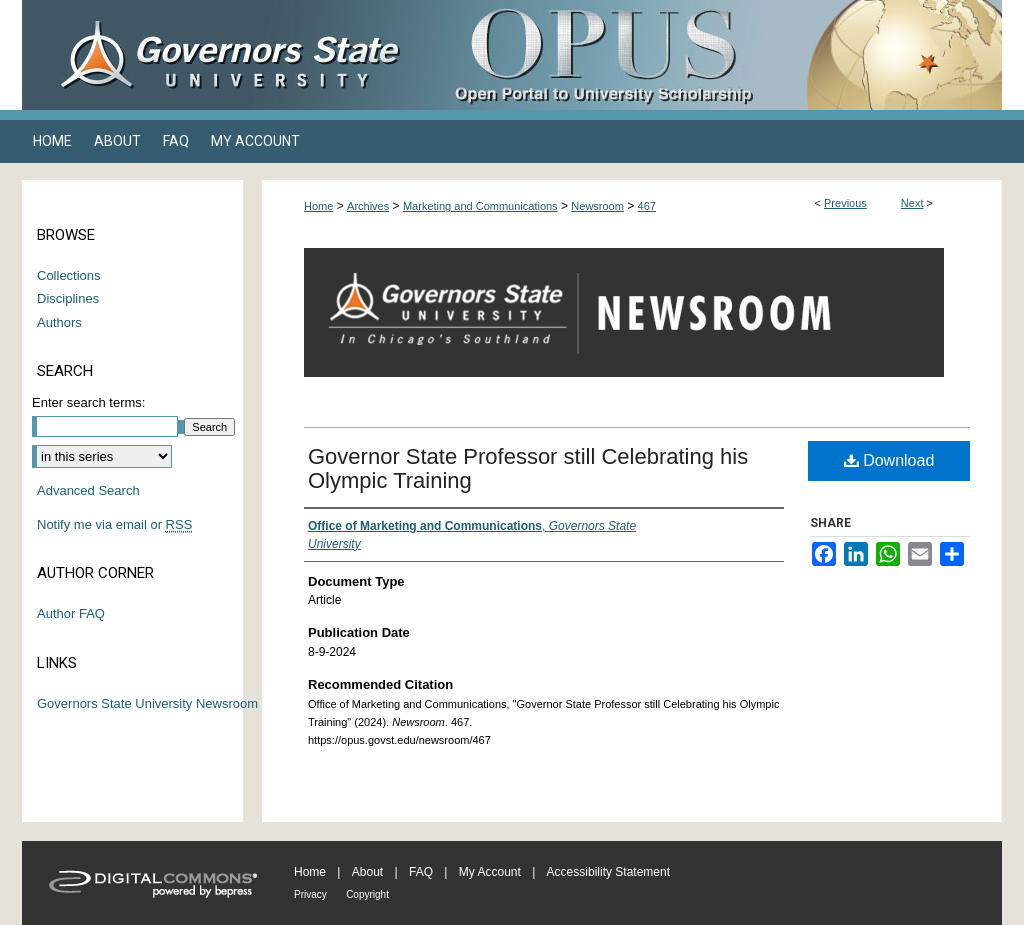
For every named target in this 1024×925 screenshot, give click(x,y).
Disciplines (68, 298)
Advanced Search (88, 490)
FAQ (421, 872)
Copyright (367, 894)
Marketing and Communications (480, 206)
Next (912, 203)
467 (647, 206)
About (367, 872)
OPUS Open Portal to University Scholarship (712, 55)
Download (889, 460)
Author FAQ (71, 613)
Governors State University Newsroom (147, 703)
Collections (69, 275)
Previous (845, 203)
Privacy (310, 894)
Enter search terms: (88, 402)
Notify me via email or (114, 525)
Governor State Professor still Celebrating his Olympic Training (528, 468)
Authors (59, 322)
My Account (490, 872)
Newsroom (597, 206)
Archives (368, 206)
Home (318, 206)
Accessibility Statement (608, 872)
